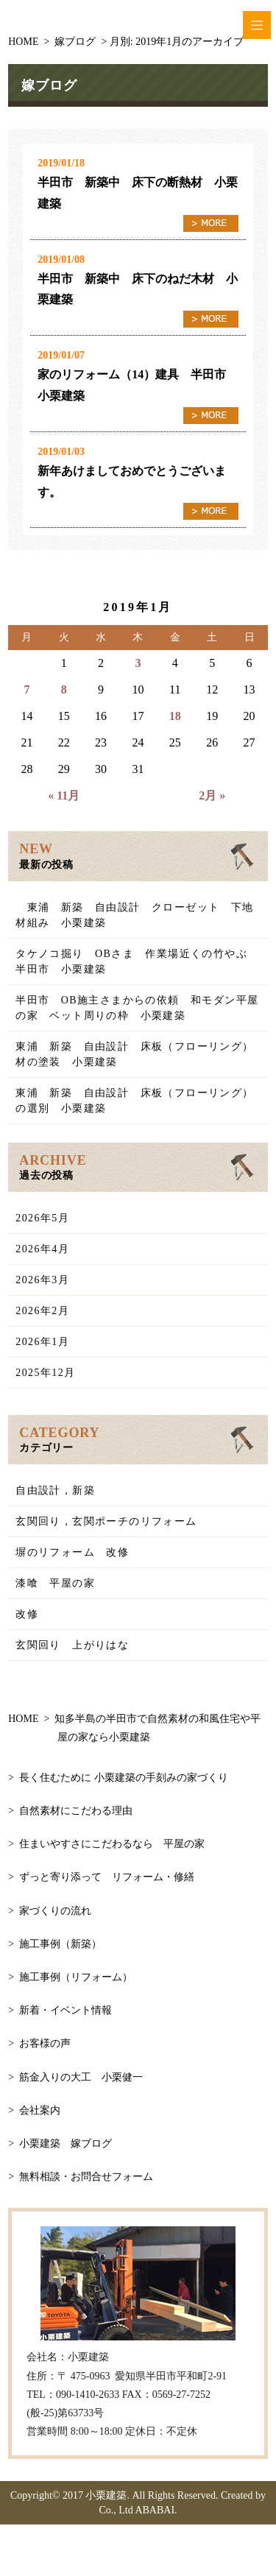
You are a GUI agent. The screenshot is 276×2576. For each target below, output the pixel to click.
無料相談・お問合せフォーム (86, 2176)
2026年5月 (42, 1218)
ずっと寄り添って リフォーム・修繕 (106, 1876)
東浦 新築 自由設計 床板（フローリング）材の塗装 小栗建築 (134, 1054)
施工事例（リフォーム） (75, 1977)
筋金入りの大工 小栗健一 (81, 2077)
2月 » (212, 795)
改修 (26, 1614)
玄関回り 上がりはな (72, 1645)
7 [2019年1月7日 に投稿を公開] (26, 689)
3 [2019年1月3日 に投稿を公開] (138, 663)
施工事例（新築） (60, 1943)
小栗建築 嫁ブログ (65, 2143)
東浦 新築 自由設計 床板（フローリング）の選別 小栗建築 (134, 1100)
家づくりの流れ (55, 1910)
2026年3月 (42, 1279)
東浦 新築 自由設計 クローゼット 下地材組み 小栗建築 (134, 915)
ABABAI (154, 2510)
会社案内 (39, 2110)
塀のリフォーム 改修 (72, 1552)
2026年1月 (42, 1341)
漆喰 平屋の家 (55, 1583)
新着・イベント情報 (65, 2010)
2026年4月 (42, 1249)
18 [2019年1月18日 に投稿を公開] (175, 716)
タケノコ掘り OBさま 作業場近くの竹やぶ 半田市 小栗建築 (136, 961)
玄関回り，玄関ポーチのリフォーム (106, 1521)
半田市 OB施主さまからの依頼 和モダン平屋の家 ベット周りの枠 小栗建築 (136, 1008)
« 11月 (63, 795)
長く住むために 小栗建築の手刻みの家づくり (123, 1777)
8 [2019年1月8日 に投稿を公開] (64, 689)
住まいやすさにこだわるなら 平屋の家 (112, 1843)
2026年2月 (42, 1310)
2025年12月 (45, 1372)
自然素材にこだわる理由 (75, 1810)
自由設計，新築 (55, 1490)
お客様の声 (45, 2043)
